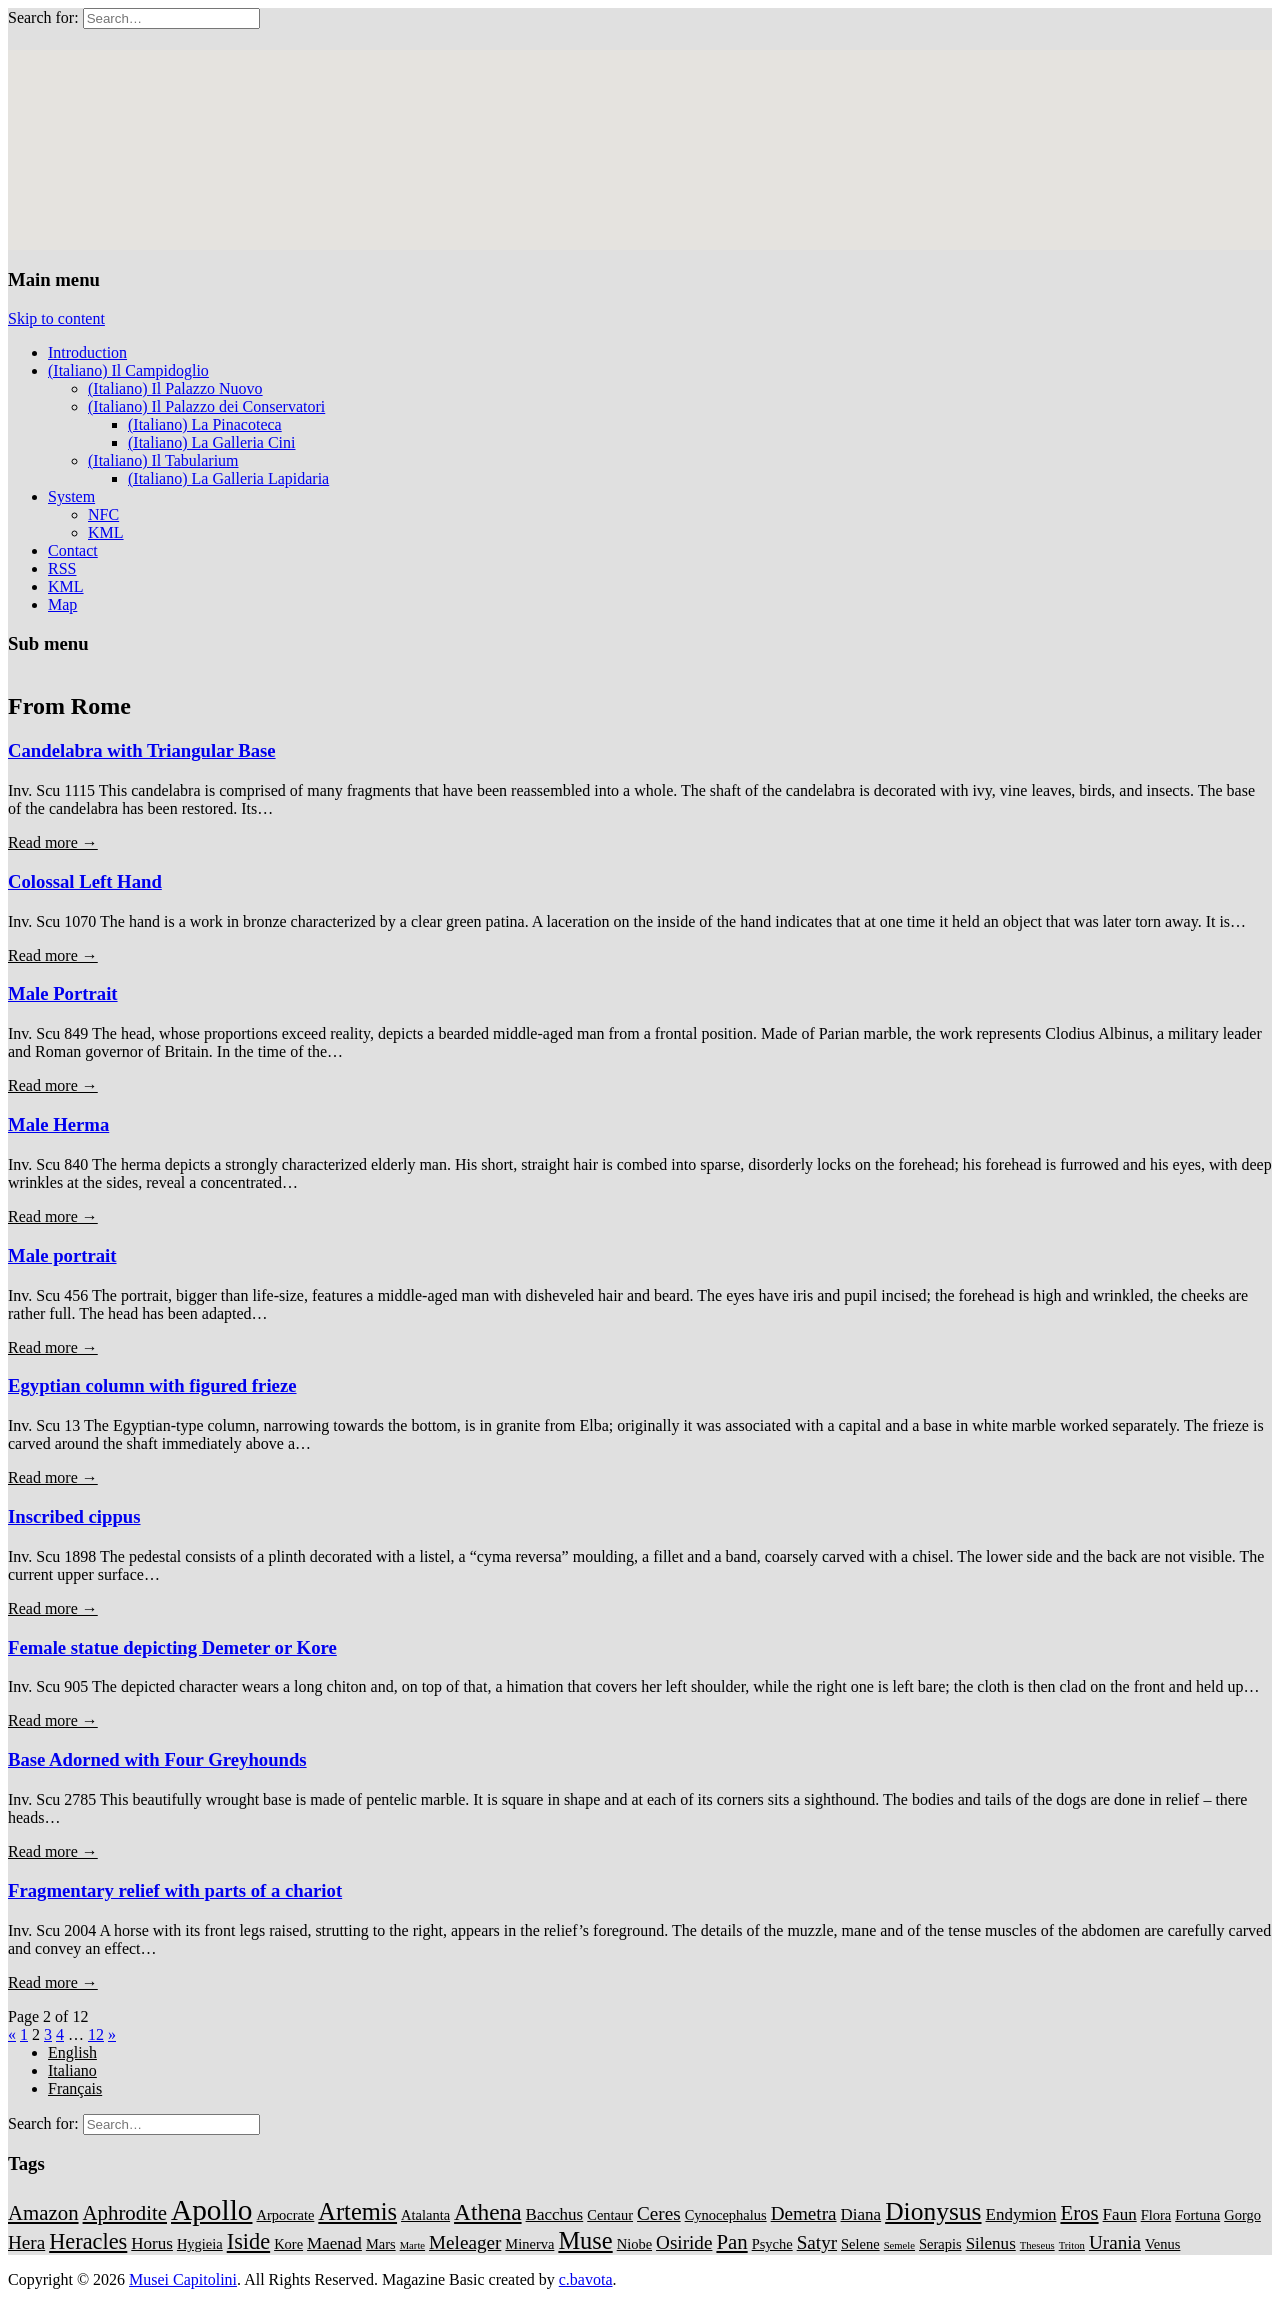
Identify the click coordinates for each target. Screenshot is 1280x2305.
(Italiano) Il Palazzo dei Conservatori (206, 406)
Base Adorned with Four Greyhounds (157, 1759)
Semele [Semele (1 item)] (899, 2245)
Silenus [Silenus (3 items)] (991, 2243)
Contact (73, 550)
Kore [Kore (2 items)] (288, 2244)
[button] (715, 220)
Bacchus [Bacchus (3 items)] (555, 2214)
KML (106, 532)
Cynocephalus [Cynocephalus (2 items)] (726, 2215)
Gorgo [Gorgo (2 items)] (1242, 2215)
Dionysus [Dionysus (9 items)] (933, 2211)
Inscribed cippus (74, 1516)
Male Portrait (63, 993)
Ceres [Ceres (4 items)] (659, 2213)
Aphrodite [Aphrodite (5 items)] (125, 2213)
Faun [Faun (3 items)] (1120, 2214)
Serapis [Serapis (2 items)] (940, 2244)
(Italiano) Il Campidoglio (128, 370)
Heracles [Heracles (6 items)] (88, 2241)
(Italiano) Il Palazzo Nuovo (175, 388)
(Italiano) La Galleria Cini (211, 442)
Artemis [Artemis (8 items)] (357, 2211)
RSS (62, 568)
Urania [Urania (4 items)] (1115, 2242)
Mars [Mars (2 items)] (381, 2244)
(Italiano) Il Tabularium (163, 460)
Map (62, 604)
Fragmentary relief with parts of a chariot (175, 1890)
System (71, 496)
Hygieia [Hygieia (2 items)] (200, 2244)
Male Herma (58, 1124)
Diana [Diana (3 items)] (861, 2214)
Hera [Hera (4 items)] (26, 2242)
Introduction (87, 352)
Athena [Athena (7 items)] (488, 2212)
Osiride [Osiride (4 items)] (684, 2242)
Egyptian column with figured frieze (152, 1385)
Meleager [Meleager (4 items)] (465, 2242)
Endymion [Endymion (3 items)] (1021, 2214)
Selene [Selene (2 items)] (860, 2244)
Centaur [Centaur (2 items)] (610, 2215)
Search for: (43, 17)
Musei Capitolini (183, 2279)
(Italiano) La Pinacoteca (205, 424)
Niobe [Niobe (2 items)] (634, 2244)
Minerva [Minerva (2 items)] (529, 2244)
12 (96, 2034)
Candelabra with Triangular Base (142, 750)
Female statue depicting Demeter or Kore (172, 1647)
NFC (103, 514)
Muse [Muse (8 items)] (585, 2240)
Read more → (53, 842)
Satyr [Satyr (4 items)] (817, 2242)
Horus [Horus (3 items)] (152, 2243)
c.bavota (586, 2279)
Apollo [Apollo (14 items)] (211, 2210)
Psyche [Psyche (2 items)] (772, 2244)
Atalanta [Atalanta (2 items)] (425, 2215)
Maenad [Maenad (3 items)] (334, 2243)
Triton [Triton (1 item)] (1072, 2245)
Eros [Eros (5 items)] (1079, 2213)
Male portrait (62, 1255)
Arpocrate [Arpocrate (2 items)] (285, 2215)
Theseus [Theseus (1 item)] (1037, 2245)
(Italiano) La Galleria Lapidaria (228, 478)
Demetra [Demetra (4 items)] (804, 2213)
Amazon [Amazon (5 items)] (43, 2213)
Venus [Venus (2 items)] (1162, 2244)
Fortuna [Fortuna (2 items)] (1197, 2215)
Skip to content (56, 318)
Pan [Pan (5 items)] (731, 2242)
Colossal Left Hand (85, 881)
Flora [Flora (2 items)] (1156, 2215)
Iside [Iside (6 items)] (248, 2241)
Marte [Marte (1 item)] (412, 2245)
